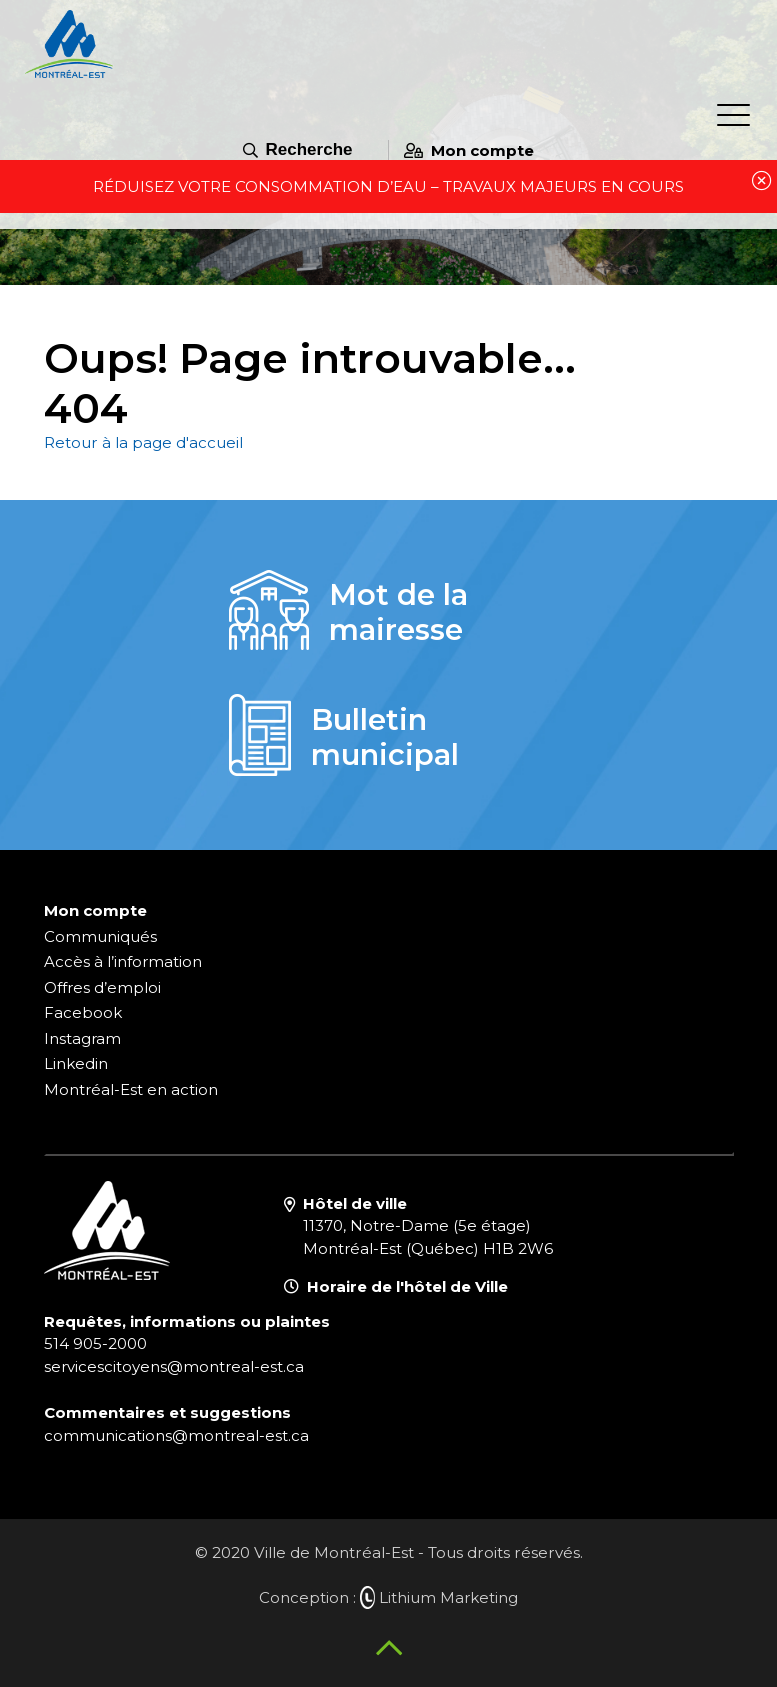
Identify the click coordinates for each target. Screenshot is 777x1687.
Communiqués (100, 936)
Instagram (82, 1038)
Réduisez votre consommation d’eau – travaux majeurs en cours (388, 186)
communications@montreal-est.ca (176, 1435)
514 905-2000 (95, 1343)
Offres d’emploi (102, 987)
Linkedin (76, 1063)
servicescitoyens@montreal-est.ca (174, 1366)
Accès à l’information (123, 961)
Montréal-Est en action (131, 1089)
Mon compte (469, 150)
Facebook (83, 1012)
